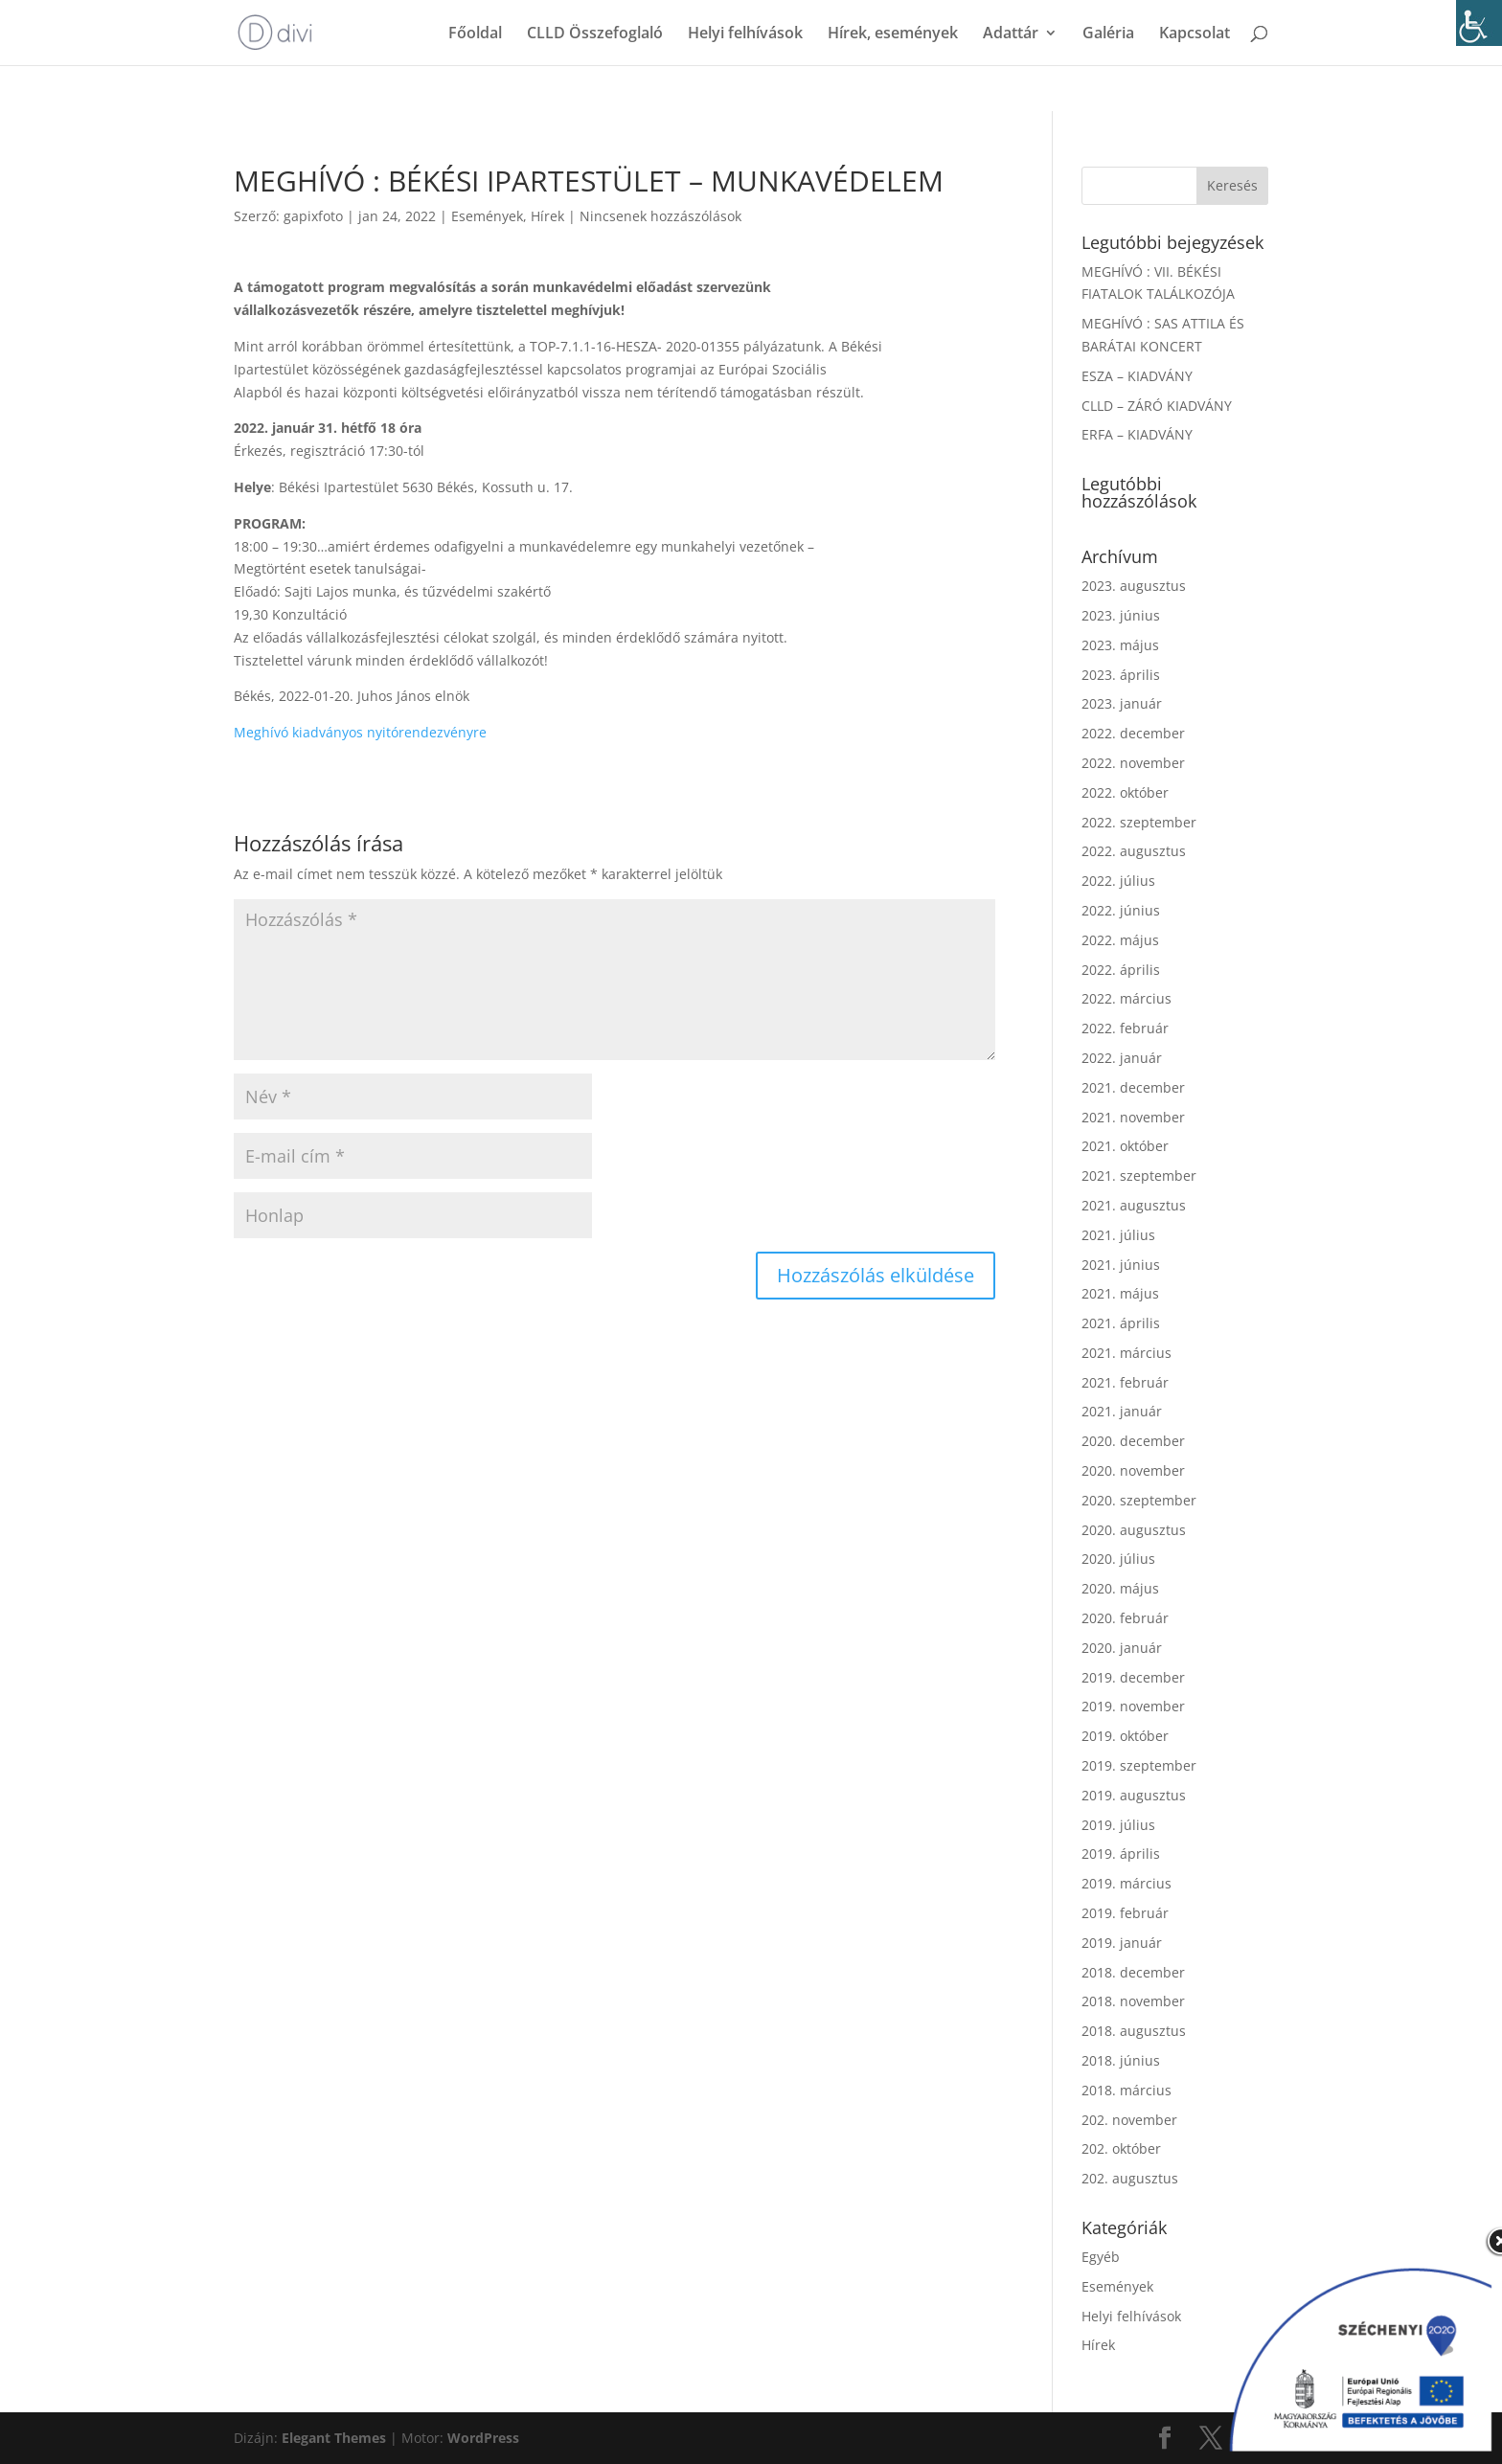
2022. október (1125, 792)
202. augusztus (1129, 2178)
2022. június (1120, 910)
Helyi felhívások (745, 34)
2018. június (1120, 2060)
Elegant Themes (334, 2438)
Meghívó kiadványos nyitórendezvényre (360, 732)
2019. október (1125, 1736)
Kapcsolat (1194, 34)
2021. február (1125, 1382)
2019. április (1120, 1853)
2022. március (1126, 998)
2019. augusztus (1133, 1795)
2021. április (1120, 1323)
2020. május (1120, 1588)
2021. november (1133, 1117)
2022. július (1118, 880)
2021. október (1125, 1146)
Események (487, 216)
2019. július (1118, 1825)
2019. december (1133, 1677)
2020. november (1133, 1470)
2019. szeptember (1138, 1765)
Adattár (1010, 34)
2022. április (1120, 970)
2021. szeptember (1138, 1175)
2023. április (1120, 675)
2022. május (1120, 940)
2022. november (1133, 763)
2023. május (1120, 645)
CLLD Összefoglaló (595, 34)
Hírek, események (893, 34)
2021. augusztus (1133, 1205)
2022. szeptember (1138, 822)
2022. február (1125, 1028)
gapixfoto (313, 216)
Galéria (1108, 34)
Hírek (547, 216)
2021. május (1120, 1293)
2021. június (1120, 1264)
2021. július (1118, 1235)
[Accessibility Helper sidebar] (1479, 23)
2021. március (1126, 1353)
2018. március (1126, 2090)
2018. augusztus (1133, 2031)
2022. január (1121, 1058)
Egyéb (1100, 2257)
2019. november (1133, 1706)
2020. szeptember (1138, 1500)
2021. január (1121, 1411)
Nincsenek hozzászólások (660, 216)
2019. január (1121, 1942)
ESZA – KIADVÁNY (1137, 376)
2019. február (1125, 1913)
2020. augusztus (1133, 1530)
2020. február (1125, 1618)
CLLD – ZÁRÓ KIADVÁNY (1156, 405)
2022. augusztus (1133, 851)
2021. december (1133, 1087)
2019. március (1126, 1883)
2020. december (1133, 1441)
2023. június (1120, 615)
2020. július (1118, 1558)
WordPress (483, 2438)
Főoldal (475, 34)
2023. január (1121, 703)
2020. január (1121, 1648)
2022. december (1133, 733)
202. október (1121, 2148)
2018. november (1133, 2001)
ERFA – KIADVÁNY (1137, 434)
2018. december (1133, 1972)
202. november (1129, 2120)
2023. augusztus (1133, 585)
